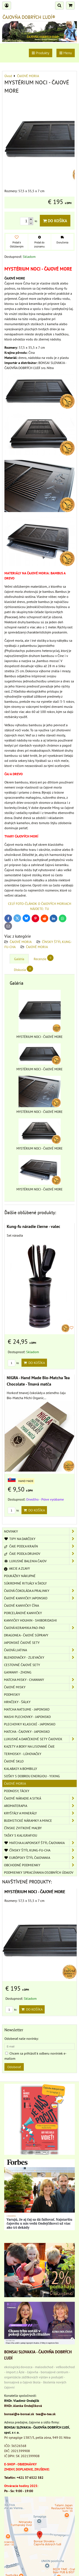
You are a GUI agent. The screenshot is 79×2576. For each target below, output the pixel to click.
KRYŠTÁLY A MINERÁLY (40, 1813)
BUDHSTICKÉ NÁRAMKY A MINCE (40, 1820)
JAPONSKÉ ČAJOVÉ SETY (22, 1642)
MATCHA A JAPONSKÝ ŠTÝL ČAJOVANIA (40, 1842)
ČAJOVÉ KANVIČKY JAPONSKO (40, 1598)
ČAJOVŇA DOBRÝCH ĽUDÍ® (29, 17)
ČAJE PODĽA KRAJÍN (40, 1546)
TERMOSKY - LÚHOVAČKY (22, 1754)
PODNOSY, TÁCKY (16, 1791)
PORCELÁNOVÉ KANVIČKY (23, 1613)
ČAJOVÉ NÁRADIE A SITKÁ (40, 1798)
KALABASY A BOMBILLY (20, 1768)
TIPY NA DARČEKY (40, 1538)
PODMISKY (12, 1694)
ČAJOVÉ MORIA (21, 942)
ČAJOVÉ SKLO (14, 1761)
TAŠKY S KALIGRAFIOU (20, 1835)
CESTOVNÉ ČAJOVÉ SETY (22, 1665)
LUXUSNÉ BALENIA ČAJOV (40, 1561)
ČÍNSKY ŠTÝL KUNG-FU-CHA (40, 1850)
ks (13, 1363)
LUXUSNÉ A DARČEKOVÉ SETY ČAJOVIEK (40, 1739)
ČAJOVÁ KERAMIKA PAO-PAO (40, 1627)
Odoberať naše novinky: (21, 2038)
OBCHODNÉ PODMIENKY (40, 1865)
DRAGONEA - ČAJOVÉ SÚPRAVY (26, 1635)
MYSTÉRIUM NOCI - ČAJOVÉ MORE (34, 1891)
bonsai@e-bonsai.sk (19, 2414)
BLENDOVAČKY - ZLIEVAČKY (40, 1657)
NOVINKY (40, 1531)
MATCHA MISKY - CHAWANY (40, 1679)
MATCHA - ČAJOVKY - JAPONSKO (27, 1731)
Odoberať (14, 2067)
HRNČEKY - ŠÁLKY (17, 1702)
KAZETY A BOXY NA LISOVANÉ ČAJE (29, 1746)
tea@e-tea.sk (46, 2414)
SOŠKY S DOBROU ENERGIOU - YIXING (32, 1776)
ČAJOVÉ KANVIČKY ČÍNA (21, 1605)
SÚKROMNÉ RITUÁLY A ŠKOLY (25, 1583)
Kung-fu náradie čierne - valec (33, 1226)
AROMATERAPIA (40, 1805)
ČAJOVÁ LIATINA (40, 1650)
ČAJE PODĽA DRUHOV (40, 1553)
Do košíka (55, 220)
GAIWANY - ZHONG (17, 1672)
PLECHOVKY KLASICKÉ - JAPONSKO (29, 1724)
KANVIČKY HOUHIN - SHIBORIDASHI (30, 1620)
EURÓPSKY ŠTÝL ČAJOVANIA (40, 1857)
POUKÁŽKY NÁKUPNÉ (20, 1576)
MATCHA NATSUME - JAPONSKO (27, 1709)
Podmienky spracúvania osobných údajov (38, 1872)
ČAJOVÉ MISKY (40, 1687)
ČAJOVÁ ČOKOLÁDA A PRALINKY (40, 1590)
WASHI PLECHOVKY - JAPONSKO (27, 1717)
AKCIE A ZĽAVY (17, 1568)
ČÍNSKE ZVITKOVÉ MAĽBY (23, 1828)
